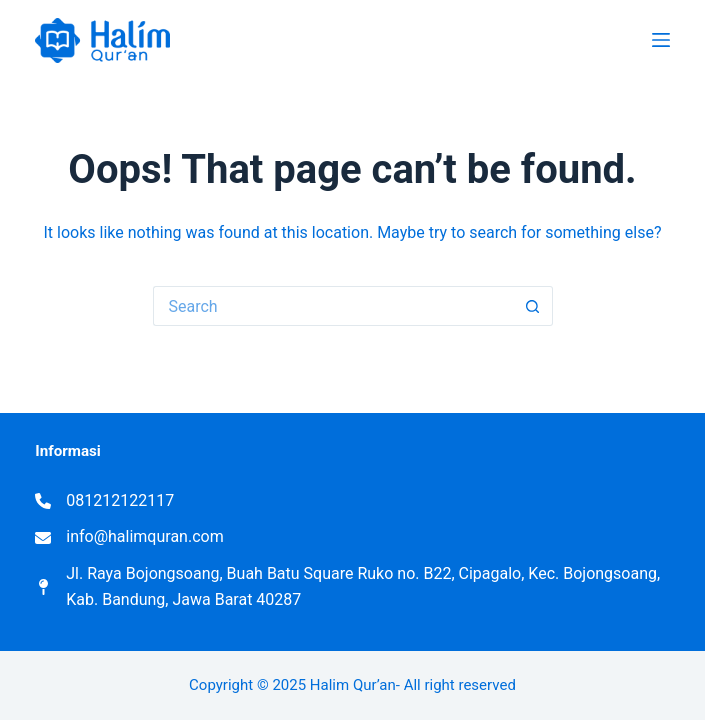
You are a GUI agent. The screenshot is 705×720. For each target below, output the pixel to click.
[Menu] (661, 40)
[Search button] (533, 306)
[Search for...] (333, 306)
